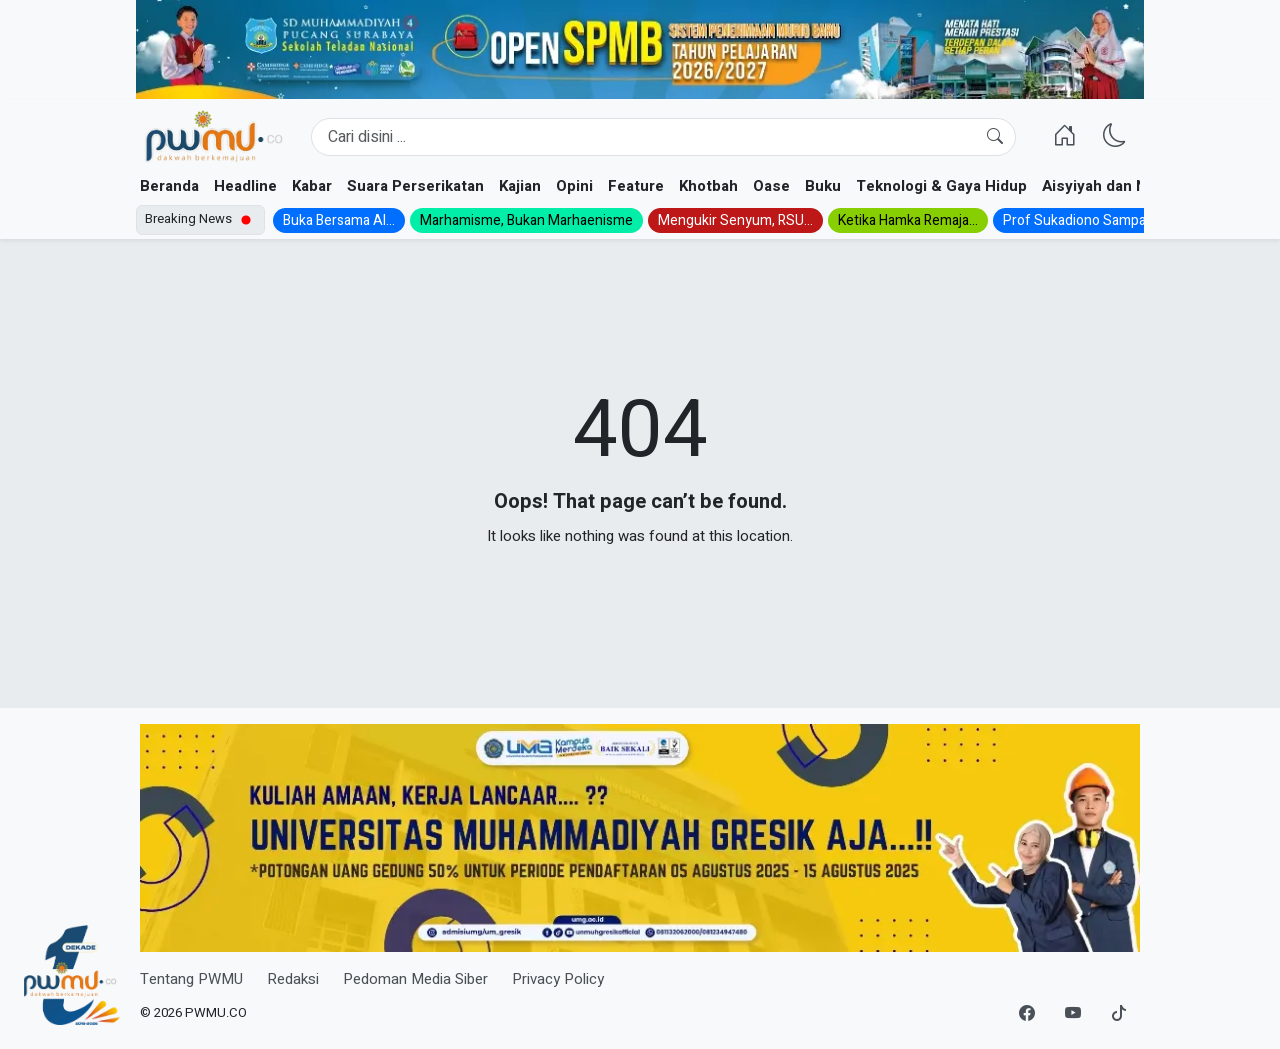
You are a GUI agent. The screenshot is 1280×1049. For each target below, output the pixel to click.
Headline (245, 186)
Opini (574, 186)
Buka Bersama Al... (339, 220)
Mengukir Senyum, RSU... (735, 220)
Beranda (169, 186)
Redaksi (293, 979)
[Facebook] (1027, 1014)
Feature (636, 186)
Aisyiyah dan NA (1099, 186)
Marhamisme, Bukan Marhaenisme (526, 220)
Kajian (520, 186)
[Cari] (995, 137)
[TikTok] (1119, 1014)
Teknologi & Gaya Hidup (941, 186)
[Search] (663, 137)
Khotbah (708, 186)
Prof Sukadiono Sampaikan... (1091, 220)
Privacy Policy (558, 979)
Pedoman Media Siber (415, 979)
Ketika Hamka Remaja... (908, 220)
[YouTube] (1073, 1014)
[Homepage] (213, 137)
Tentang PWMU (191, 979)
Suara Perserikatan (415, 186)
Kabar (312, 186)
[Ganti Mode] (1115, 137)
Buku (823, 186)
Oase (771, 186)
